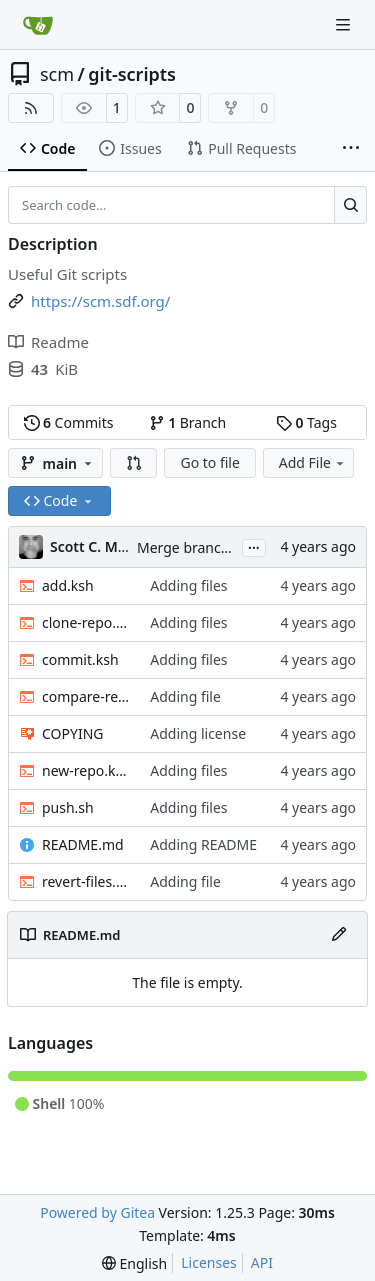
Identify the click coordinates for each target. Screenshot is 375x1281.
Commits (69, 422)
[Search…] (350, 205)
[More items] (351, 149)
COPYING (72, 733)
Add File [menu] (313, 462)
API (262, 1262)
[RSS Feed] (31, 108)
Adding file (185, 696)
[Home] (38, 25)
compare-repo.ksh (86, 696)
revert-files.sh (86, 881)
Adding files (188, 585)
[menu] (134, 1263)
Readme (48, 342)
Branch (188, 422)
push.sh (68, 807)
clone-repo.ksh (86, 622)
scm (57, 74)
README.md (83, 844)
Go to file (209, 462)
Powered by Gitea (97, 1212)
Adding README (203, 844)
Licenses (209, 1262)
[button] (134, 463)
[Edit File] (339, 935)
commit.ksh (80, 659)
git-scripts (132, 74)
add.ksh (68, 585)
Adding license (198, 733)
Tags (306, 422)
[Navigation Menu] (345, 24)
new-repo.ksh (86, 770)
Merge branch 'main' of (215, 547)
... (254, 546)
